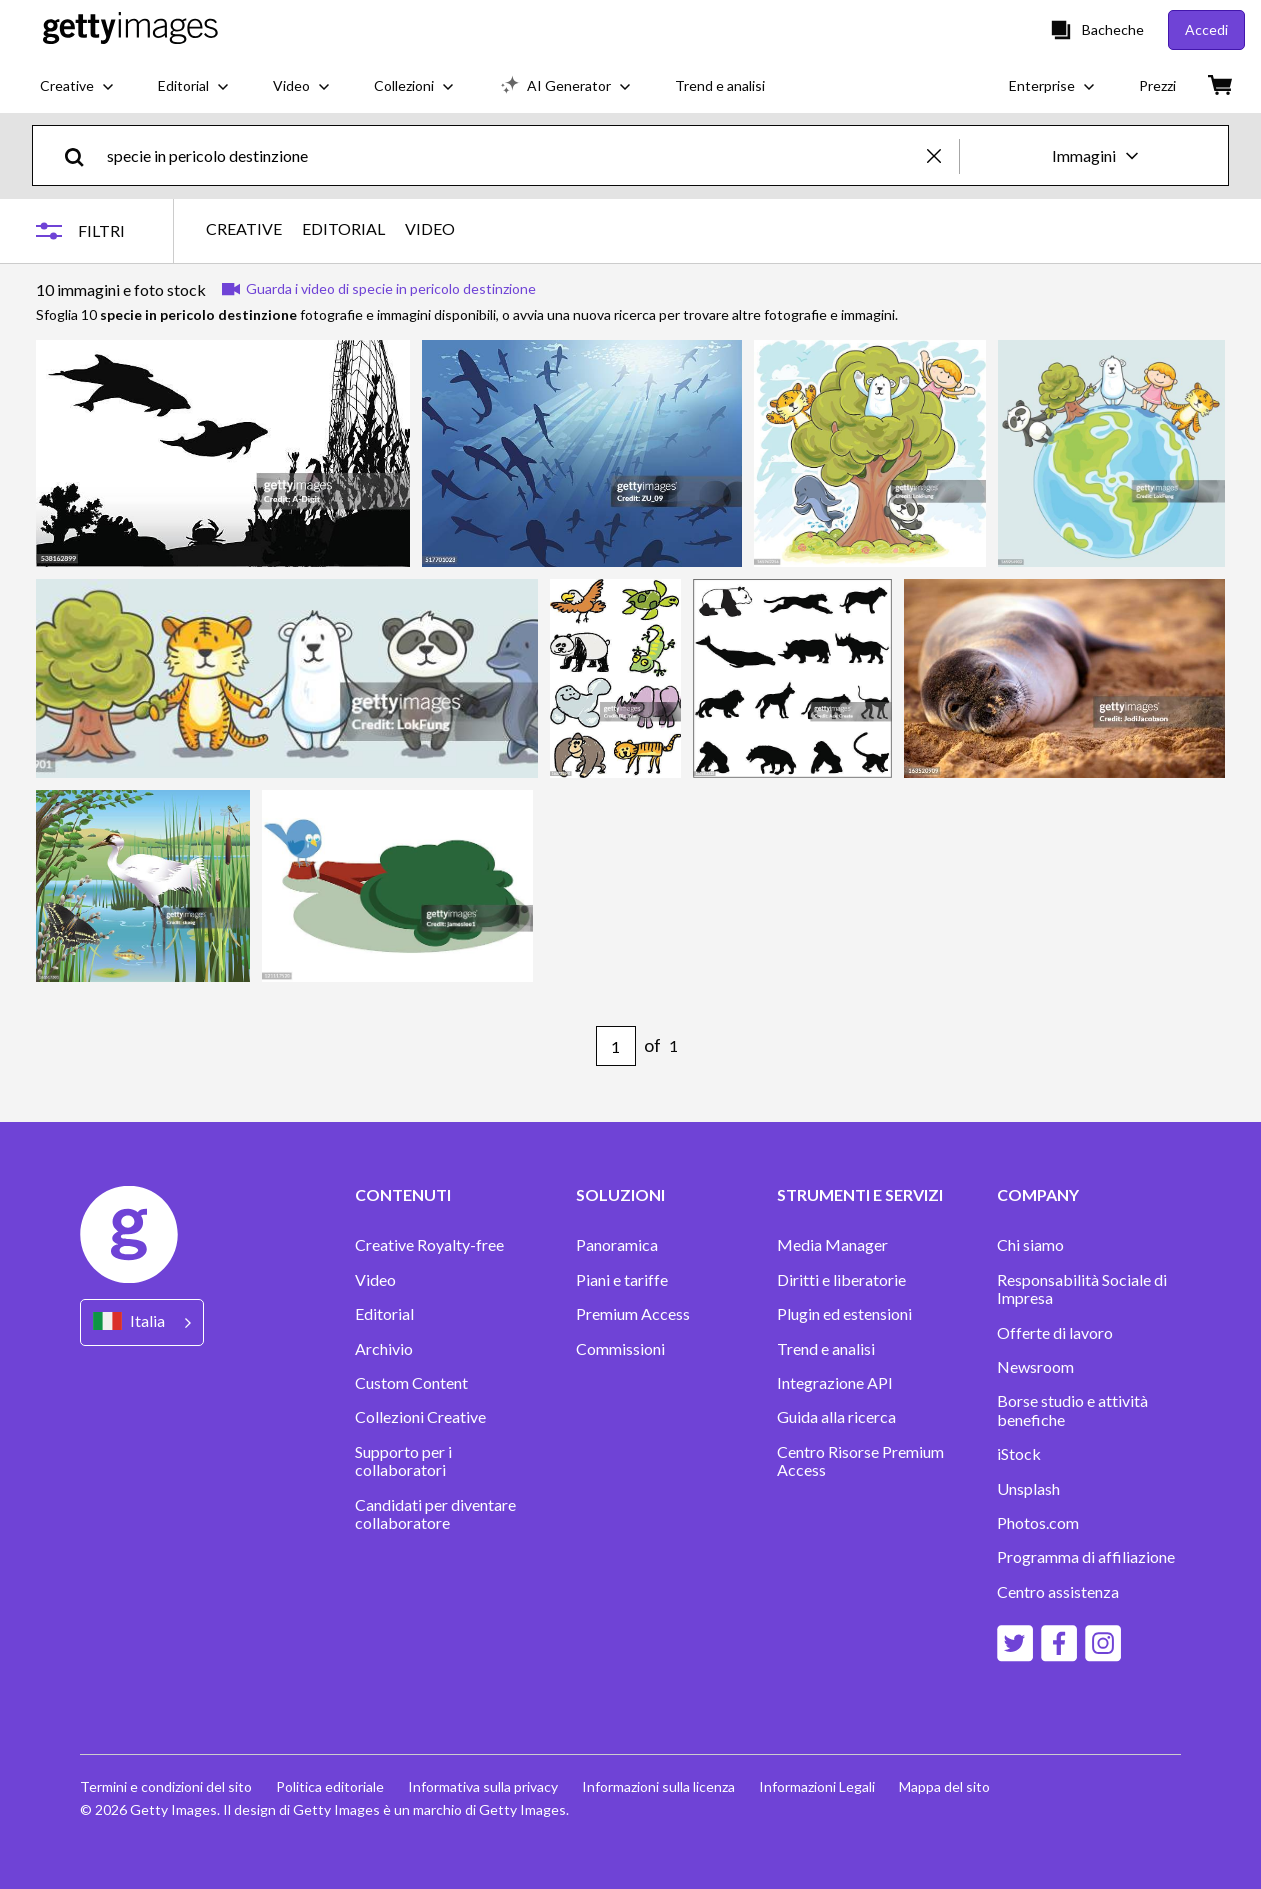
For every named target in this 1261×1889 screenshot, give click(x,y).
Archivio (384, 1349)
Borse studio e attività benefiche (1072, 1410)
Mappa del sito (944, 1786)
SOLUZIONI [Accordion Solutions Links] (620, 1195)
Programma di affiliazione (1086, 1557)
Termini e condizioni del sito (166, 1786)
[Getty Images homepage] (130, 29)
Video (375, 1280)
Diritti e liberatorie (841, 1280)
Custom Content (411, 1383)
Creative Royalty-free (429, 1245)
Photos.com (1038, 1523)
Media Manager (832, 1245)
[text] (513, 155)
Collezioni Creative (420, 1417)
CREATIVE (244, 229)
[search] (82, 155)
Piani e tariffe (622, 1280)
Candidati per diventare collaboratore (435, 1514)
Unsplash (1028, 1489)
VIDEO (430, 229)
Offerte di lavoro (1055, 1333)
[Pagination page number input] (616, 1046)
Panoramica (617, 1245)
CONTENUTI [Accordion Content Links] (403, 1195)
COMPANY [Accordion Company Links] (1038, 1195)
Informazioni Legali (817, 1786)
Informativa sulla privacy (483, 1786)
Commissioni (620, 1349)
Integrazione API (835, 1383)
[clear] (943, 155)
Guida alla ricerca (836, 1417)
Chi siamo (1030, 1245)
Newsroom (1035, 1367)
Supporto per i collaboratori (403, 1461)
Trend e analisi (826, 1349)
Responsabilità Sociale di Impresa (1082, 1289)
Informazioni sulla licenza (658, 1786)
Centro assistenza (1058, 1592)
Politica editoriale (330, 1786)
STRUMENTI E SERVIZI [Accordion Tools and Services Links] (860, 1195)
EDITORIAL (343, 229)
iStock (1019, 1454)
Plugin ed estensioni (844, 1314)
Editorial (384, 1314)
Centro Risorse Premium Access (860, 1461)
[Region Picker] (142, 1322)
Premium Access (633, 1314)
